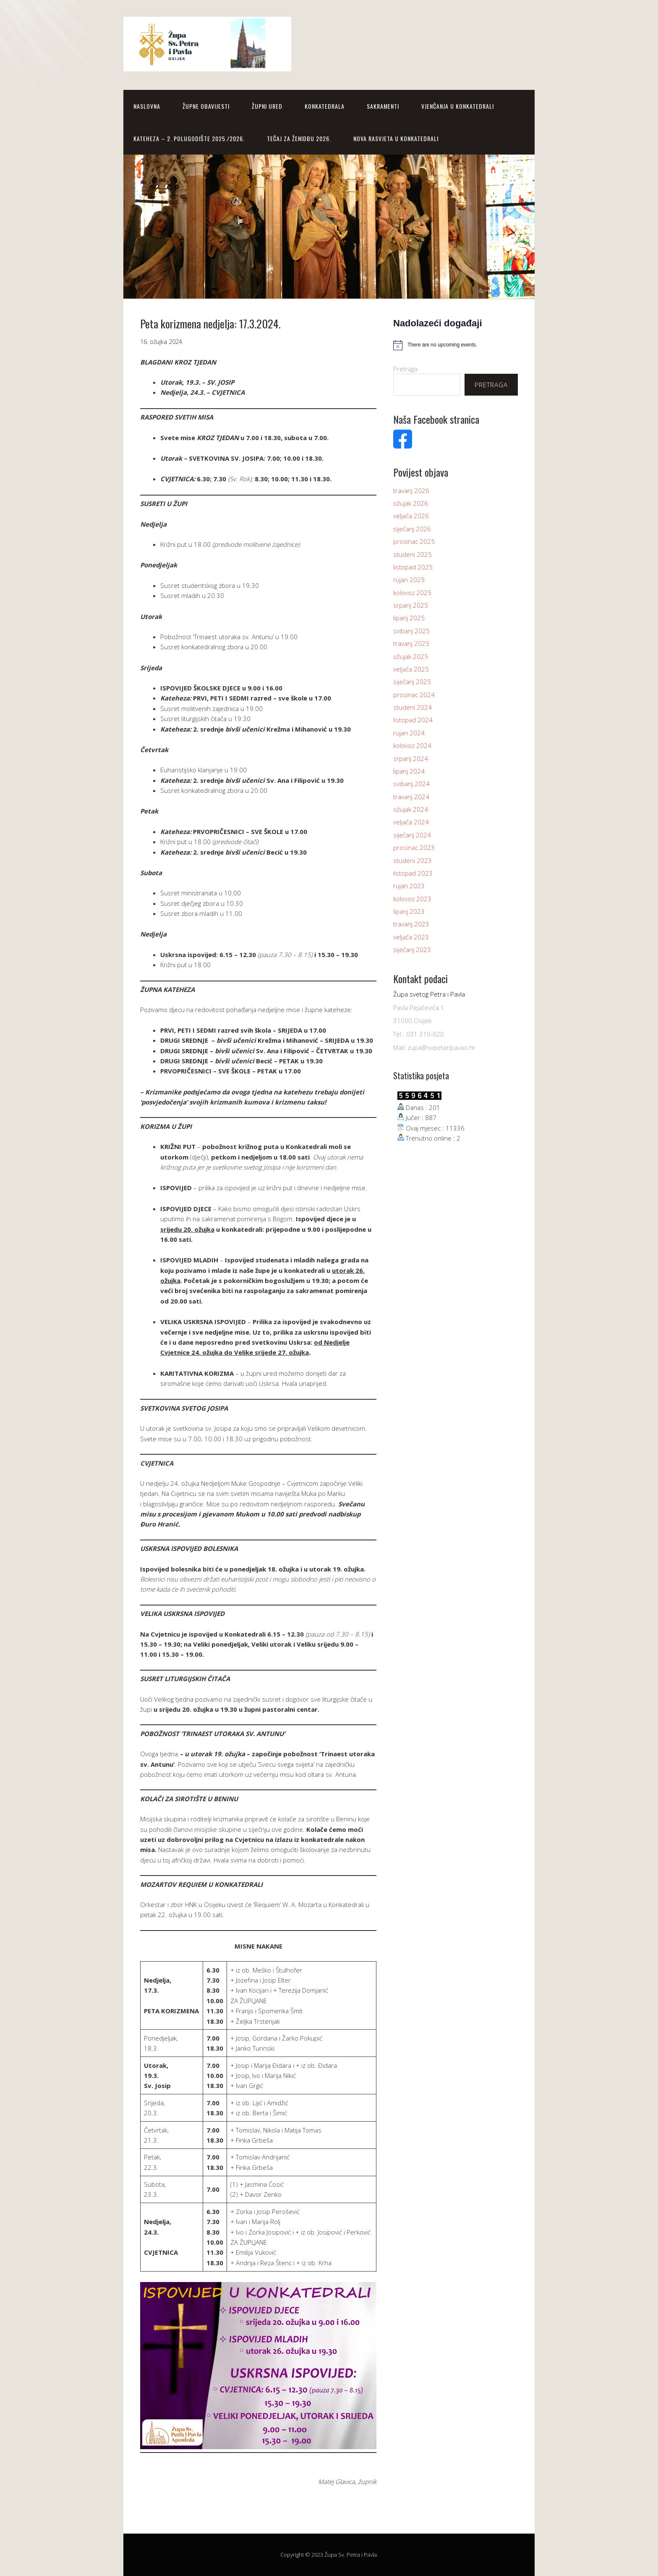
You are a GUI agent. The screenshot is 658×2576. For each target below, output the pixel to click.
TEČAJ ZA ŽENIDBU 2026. (299, 138)
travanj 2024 (411, 796)
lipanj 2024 (409, 771)
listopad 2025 (413, 567)
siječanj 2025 (412, 681)
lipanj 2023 (409, 911)
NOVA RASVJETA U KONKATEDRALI (396, 138)
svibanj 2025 (411, 631)
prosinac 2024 (414, 694)
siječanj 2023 (412, 949)
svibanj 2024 (411, 783)
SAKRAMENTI (383, 106)
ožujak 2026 (410, 503)
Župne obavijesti (206, 106)
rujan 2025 (409, 579)
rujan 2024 (409, 733)
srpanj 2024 (410, 758)
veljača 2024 (411, 822)
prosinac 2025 (414, 541)
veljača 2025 (411, 669)
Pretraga (405, 369)
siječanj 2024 (412, 835)
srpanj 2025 (410, 605)
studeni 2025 (412, 554)
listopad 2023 (413, 873)
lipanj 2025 (409, 618)
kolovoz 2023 (412, 899)
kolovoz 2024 (412, 745)
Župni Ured (267, 106)
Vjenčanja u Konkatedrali (457, 106)
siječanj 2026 (412, 529)
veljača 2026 (411, 516)
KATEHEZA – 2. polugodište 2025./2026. (189, 138)
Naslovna (146, 106)
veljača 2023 (411, 937)
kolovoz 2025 (412, 592)
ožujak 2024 (410, 809)
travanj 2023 (411, 924)
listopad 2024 (413, 720)
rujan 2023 (409, 885)
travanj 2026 (411, 490)
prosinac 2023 (414, 847)
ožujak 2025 (410, 656)
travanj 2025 (411, 643)
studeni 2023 (412, 860)
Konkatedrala (325, 106)
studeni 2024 (412, 707)
